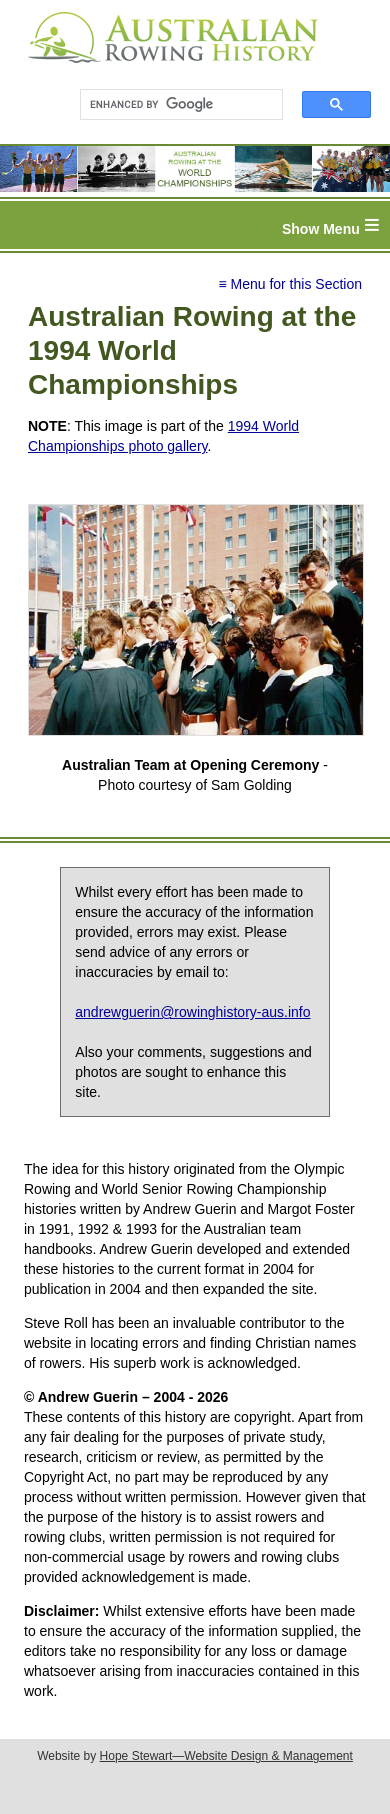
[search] (172, 105)
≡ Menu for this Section (290, 284)
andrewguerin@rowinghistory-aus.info (192, 1012)
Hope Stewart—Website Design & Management (226, 1756)
